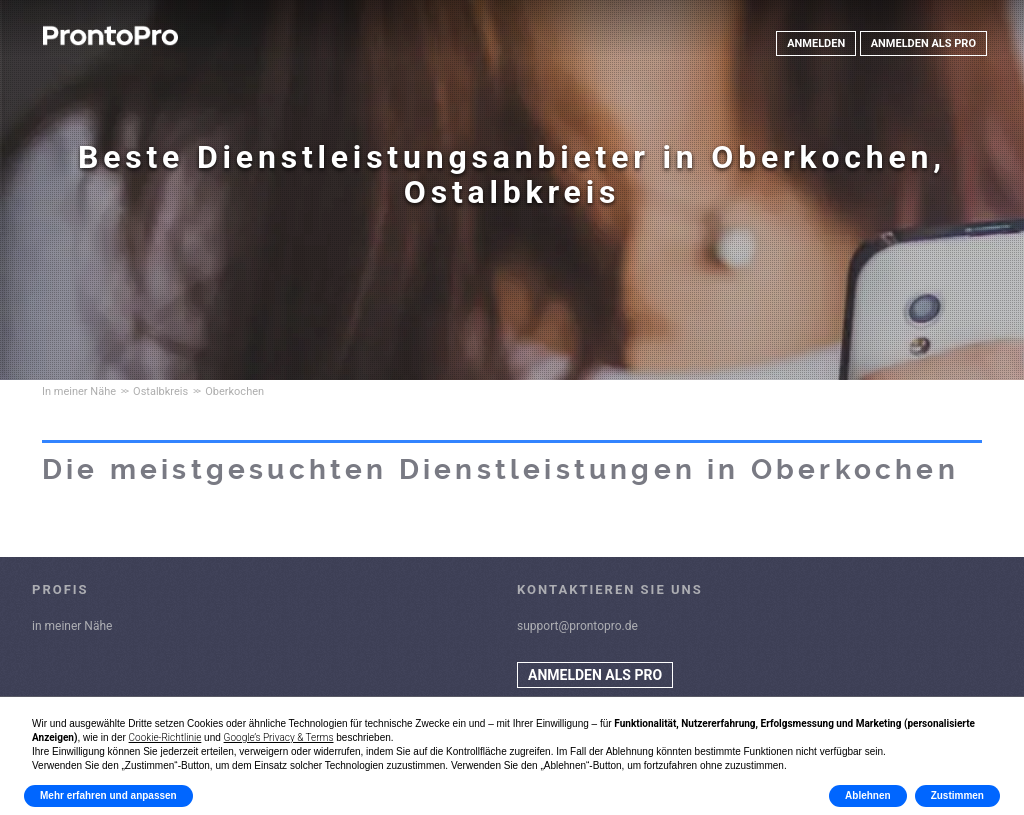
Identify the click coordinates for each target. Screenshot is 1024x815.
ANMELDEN (816, 43)
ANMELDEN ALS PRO (923, 43)
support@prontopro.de (577, 626)
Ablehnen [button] (868, 795)
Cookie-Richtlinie (165, 737)
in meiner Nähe (72, 626)
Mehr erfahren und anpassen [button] (108, 795)
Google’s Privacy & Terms (279, 737)
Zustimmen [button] (957, 795)
